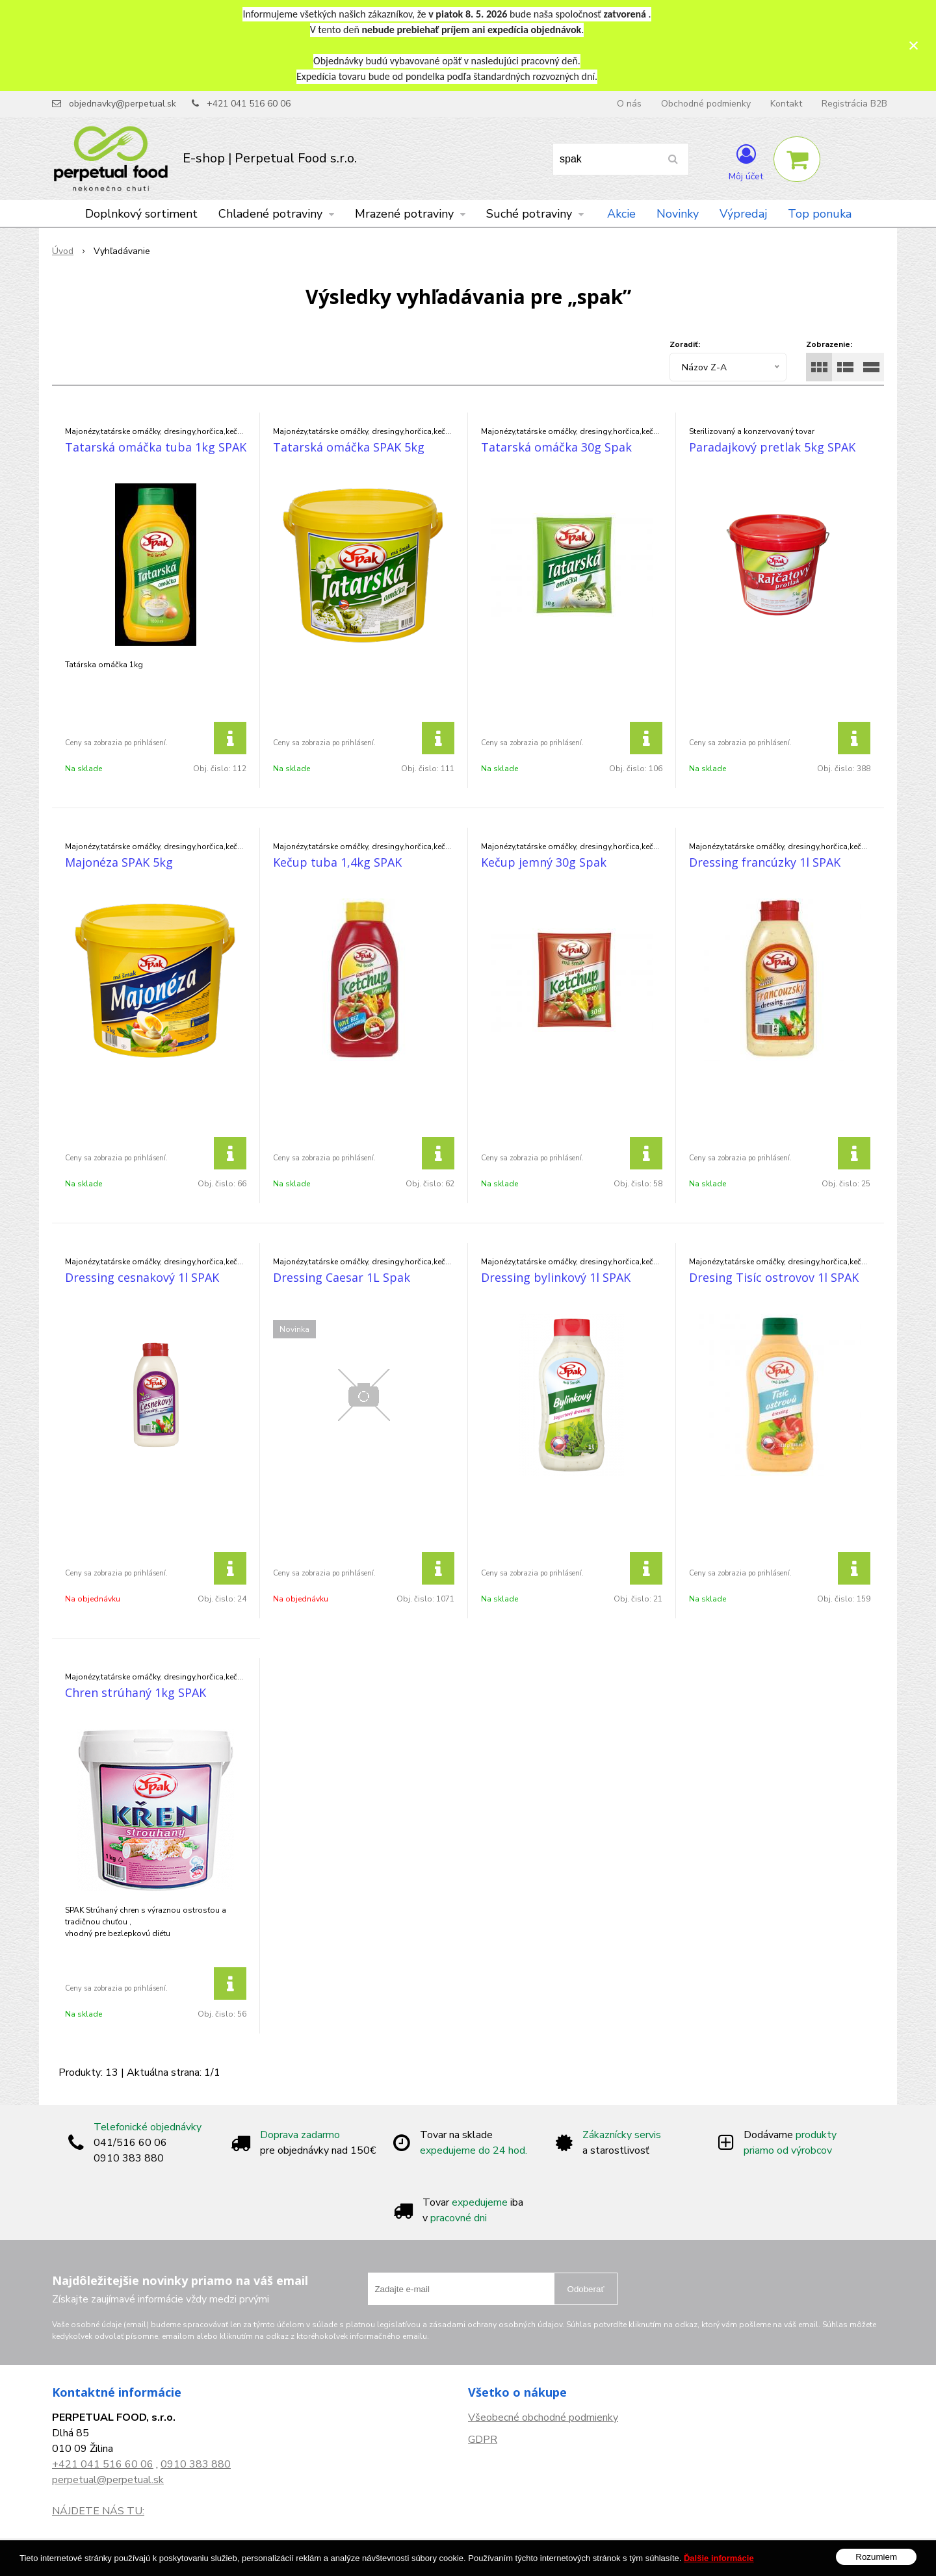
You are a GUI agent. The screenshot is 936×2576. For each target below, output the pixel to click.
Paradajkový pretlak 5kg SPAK (772, 447)
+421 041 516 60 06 (249, 103)
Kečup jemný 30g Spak (543, 862)
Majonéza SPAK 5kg (119, 862)
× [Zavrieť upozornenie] (914, 45)
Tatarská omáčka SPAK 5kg (348, 447)
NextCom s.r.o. (613, 2557)
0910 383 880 (196, 2464)
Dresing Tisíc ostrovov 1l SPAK (774, 1277)
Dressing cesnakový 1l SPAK (142, 1277)
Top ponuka (820, 214)
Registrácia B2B (854, 103)
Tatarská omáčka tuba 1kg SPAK (155, 447)
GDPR (482, 2439)
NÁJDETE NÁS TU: (98, 2511)
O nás (629, 103)
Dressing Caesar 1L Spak (341, 1277)
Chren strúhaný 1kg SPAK (135, 1692)
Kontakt (786, 103)
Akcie (621, 214)
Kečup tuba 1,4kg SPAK (337, 862)
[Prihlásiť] (746, 161)
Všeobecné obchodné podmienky (543, 2417)
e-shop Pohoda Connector (524, 2557)
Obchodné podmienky (706, 103)
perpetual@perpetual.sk (108, 2480)
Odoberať (585, 2289)
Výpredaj (743, 214)
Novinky (677, 214)
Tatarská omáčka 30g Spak (556, 447)
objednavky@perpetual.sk (122, 103)
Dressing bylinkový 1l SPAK (555, 1277)
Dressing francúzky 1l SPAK (764, 862)
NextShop (447, 2557)
